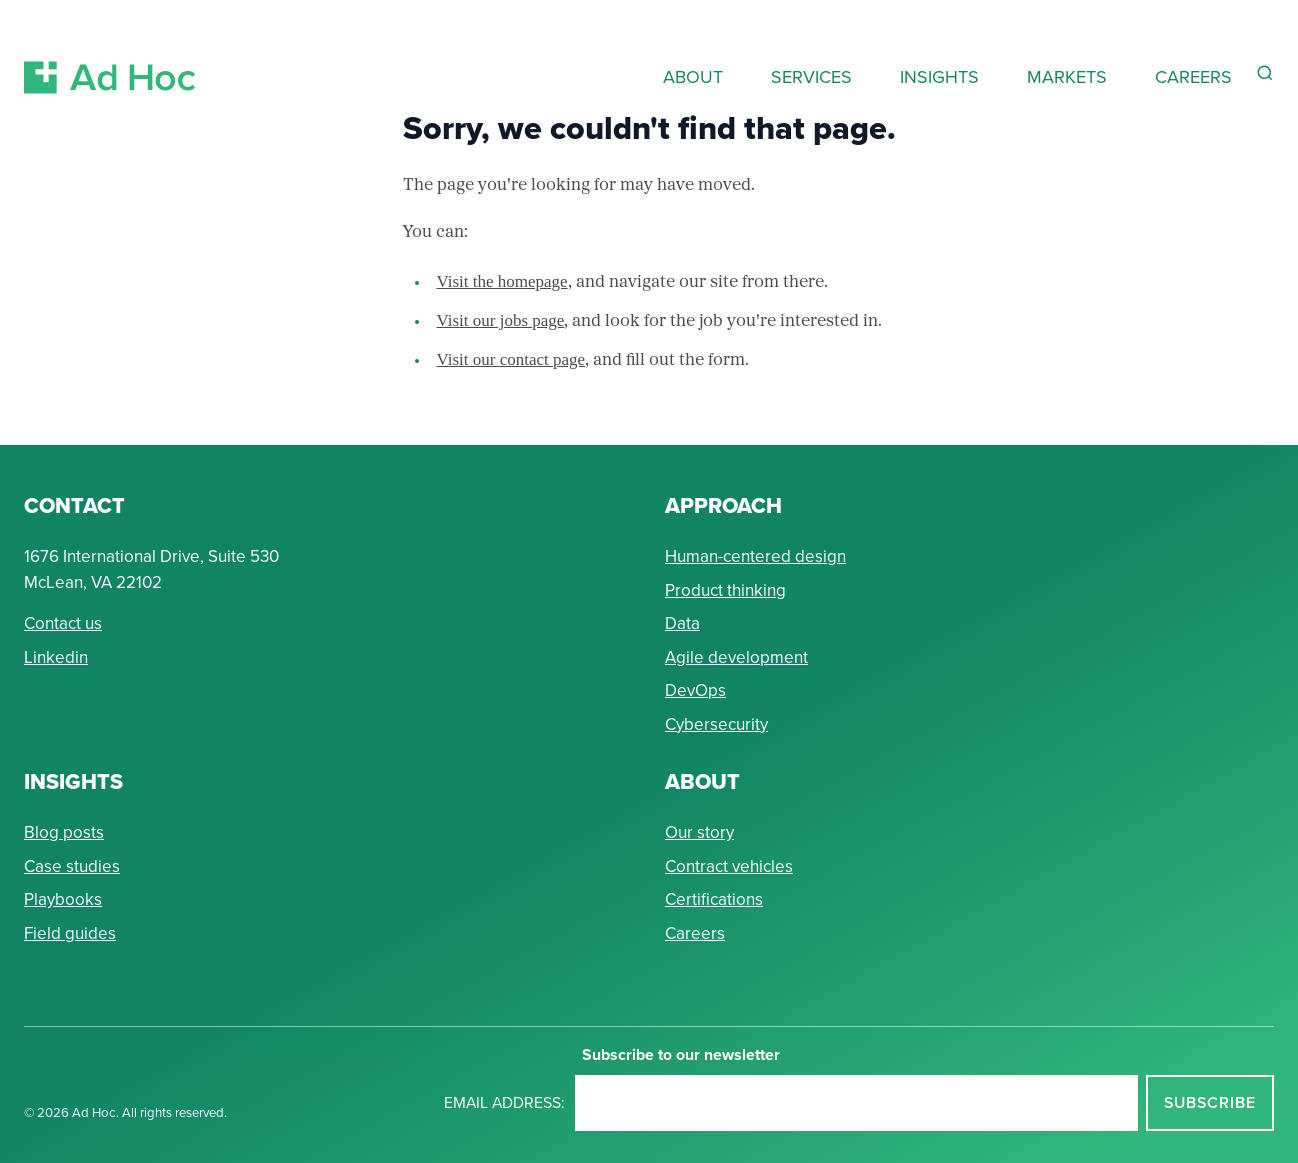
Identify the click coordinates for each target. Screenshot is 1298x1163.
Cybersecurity (716, 724)
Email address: (504, 1102)
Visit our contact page (511, 359)
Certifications (714, 899)
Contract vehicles (729, 866)
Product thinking (725, 590)
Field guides (70, 933)
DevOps (695, 690)
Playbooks (63, 899)
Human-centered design (755, 556)
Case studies (72, 866)
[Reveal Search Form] (1265, 73)
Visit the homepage (502, 281)
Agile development (736, 657)
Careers (695, 933)
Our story (699, 832)
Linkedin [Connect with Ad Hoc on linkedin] (56, 657)
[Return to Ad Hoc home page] (110, 53)
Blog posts (64, 832)
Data (682, 623)
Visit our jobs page (501, 320)
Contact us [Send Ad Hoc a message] (63, 623)
